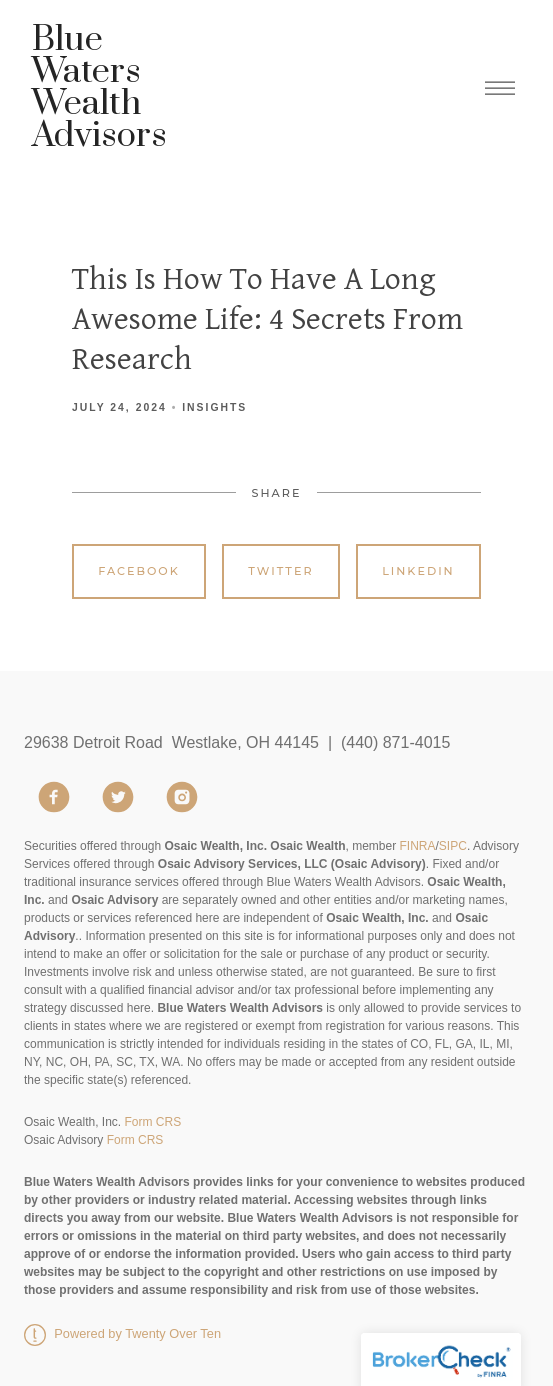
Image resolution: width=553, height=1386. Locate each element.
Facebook (139, 571)
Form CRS (152, 1122)
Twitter (280, 571)
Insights (214, 407)
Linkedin (418, 571)
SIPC (453, 846)
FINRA (418, 846)
